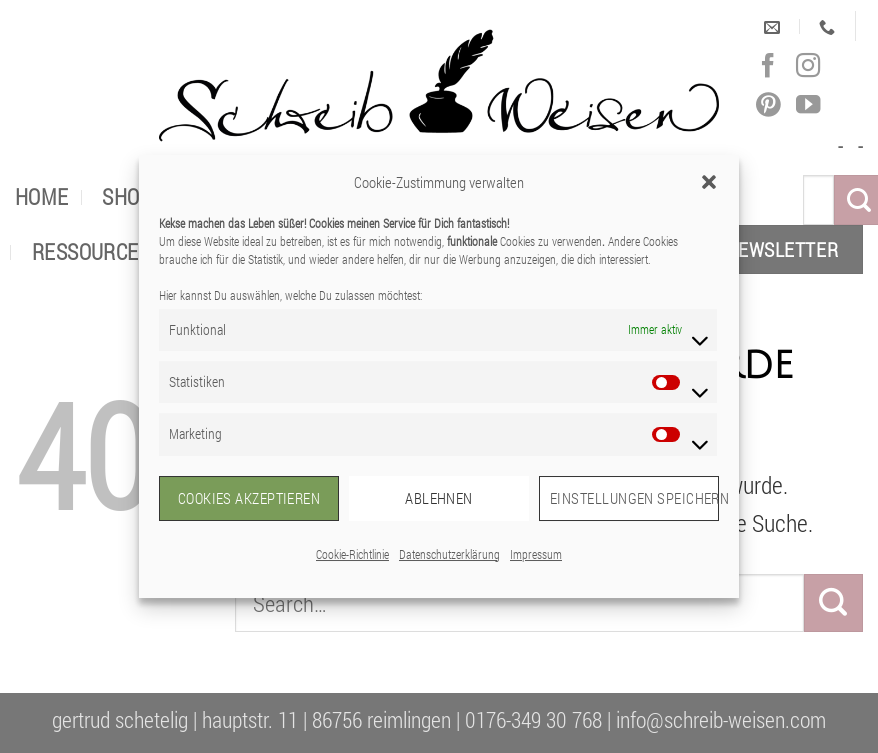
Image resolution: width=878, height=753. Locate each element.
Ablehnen (439, 498)
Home (42, 196)
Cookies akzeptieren (249, 498)
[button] (709, 182)
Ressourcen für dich (137, 251)
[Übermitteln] (833, 603)
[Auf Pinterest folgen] (768, 105)
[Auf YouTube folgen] (808, 105)
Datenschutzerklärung (449, 554)
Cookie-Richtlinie (352, 554)
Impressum (536, 554)
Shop (127, 196)
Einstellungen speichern (634, 498)
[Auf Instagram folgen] (808, 66)
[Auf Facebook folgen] (768, 66)
